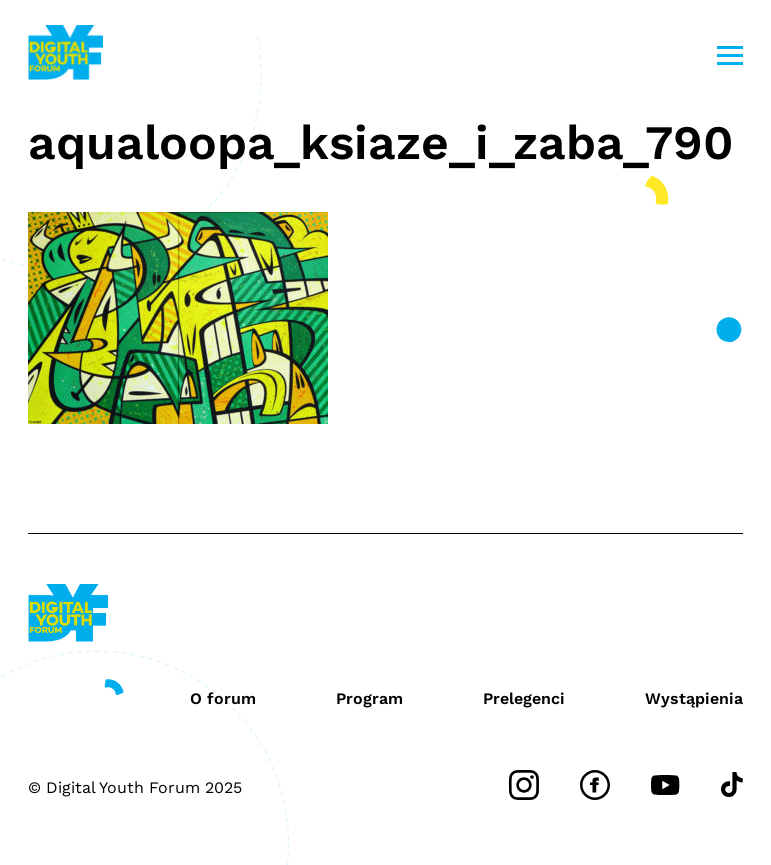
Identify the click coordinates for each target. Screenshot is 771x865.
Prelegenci (524, 698)
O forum (223, 698)
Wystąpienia (694, 698)
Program (369, 698)
